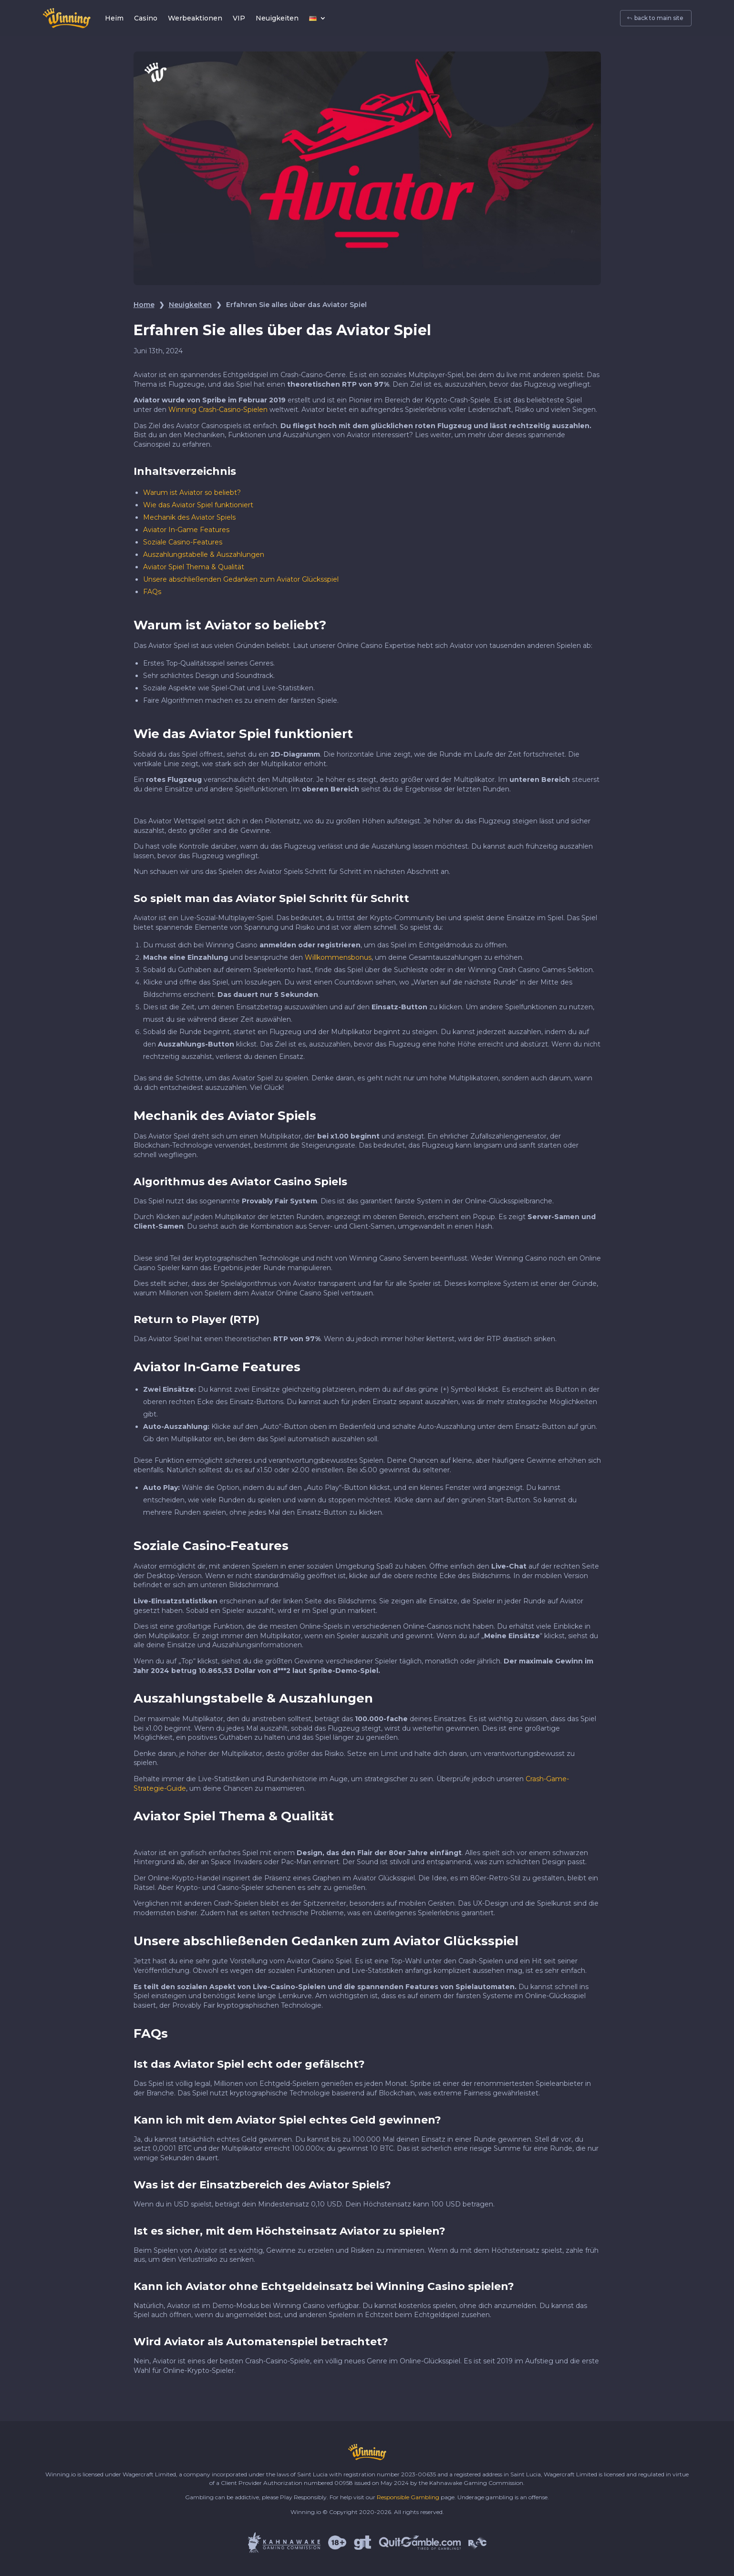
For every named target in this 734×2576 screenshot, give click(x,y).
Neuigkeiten (277, 18)
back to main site (658, 18)
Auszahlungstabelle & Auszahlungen (203, 554)
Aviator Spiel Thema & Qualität (193, 567)
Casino (145, 18)
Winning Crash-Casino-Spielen (218, 409)
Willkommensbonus (338, 957)
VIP (239, 18)
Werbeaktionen (195, 18)
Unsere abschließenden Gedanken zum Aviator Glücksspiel (241, 579)
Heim (114, 18)
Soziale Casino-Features (182, 542)
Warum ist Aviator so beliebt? (192, 492)
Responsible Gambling (408, 2497)
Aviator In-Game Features (186, 529)
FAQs (152, 591)
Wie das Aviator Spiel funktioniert (198, 505)
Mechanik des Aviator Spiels (189, 517)
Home (144, 304)
